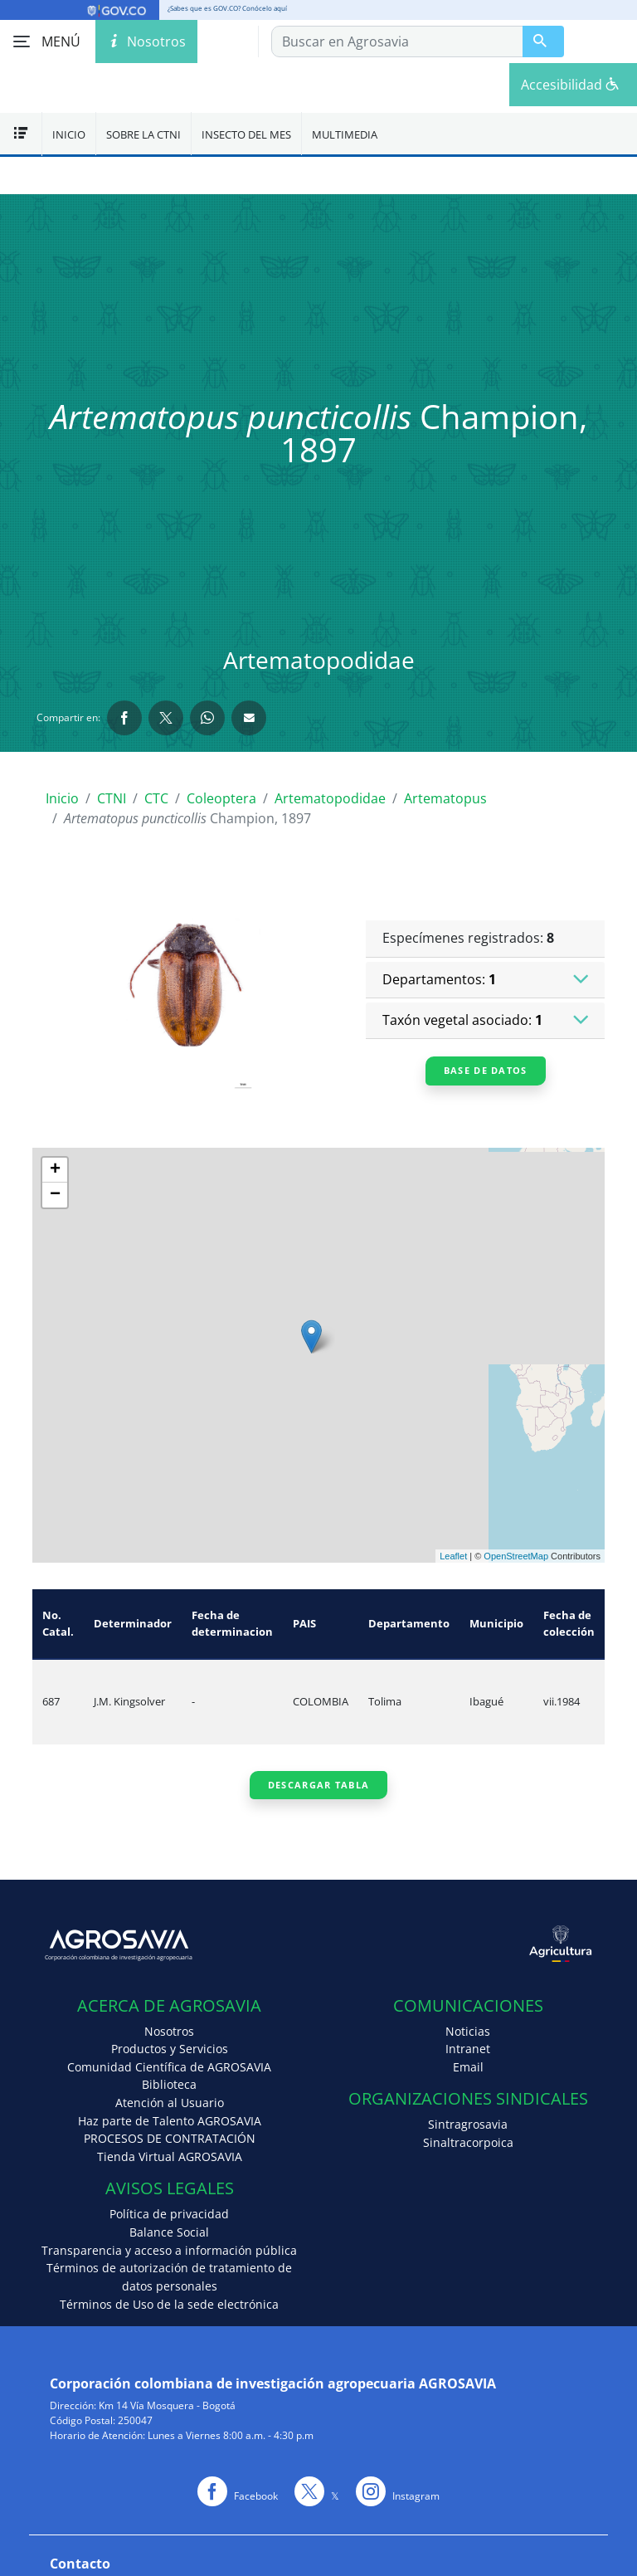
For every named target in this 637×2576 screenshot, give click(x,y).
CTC (156, 798)
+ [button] (55, 1170)
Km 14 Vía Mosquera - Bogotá (167, 2405)
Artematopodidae (330, 798)
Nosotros (169, 2031)
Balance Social (169, 2232)
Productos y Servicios (169, 2048)
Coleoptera (221, 798)
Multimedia (344, 134)
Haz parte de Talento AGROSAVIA (169, 2121)
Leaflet (453, 1556)
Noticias (467, 2031)
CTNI (111, 798)
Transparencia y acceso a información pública (169, 2250)
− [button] (55, 1195)
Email (468, 2067)
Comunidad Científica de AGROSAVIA (169, 2067)
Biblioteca (169, 2084)
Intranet (467, 2048)
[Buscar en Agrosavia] (543, 41)
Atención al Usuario (169, 2102)
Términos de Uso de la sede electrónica (169, 2304)
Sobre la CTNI (143, 134)
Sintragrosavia (468, 2124)
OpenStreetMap (516, 1556)
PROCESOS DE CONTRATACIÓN (169, 2138)
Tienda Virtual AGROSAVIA (169, 2156)
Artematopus (445, 798)
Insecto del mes (246, 134)
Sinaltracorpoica (468, 2142)
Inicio (68, 134)
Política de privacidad (169, 2214)
